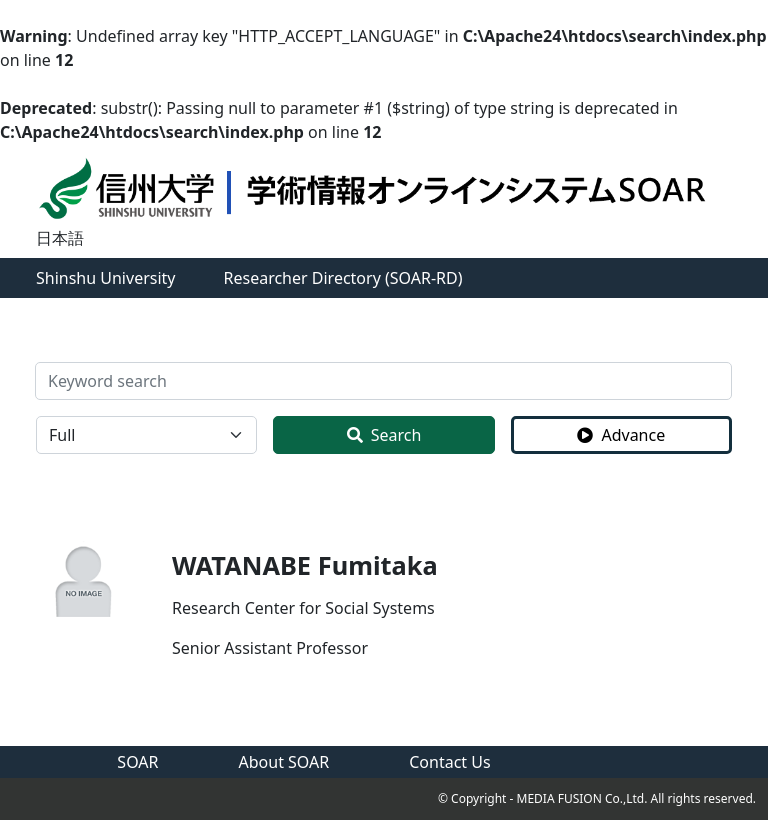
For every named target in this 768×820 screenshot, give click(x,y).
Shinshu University (106, 278)
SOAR (137, 762)
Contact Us (449, 762)
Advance (621, 435)
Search (384, 435)
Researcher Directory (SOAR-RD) (343, 278)
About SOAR (284, 762)
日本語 (60, 238)
